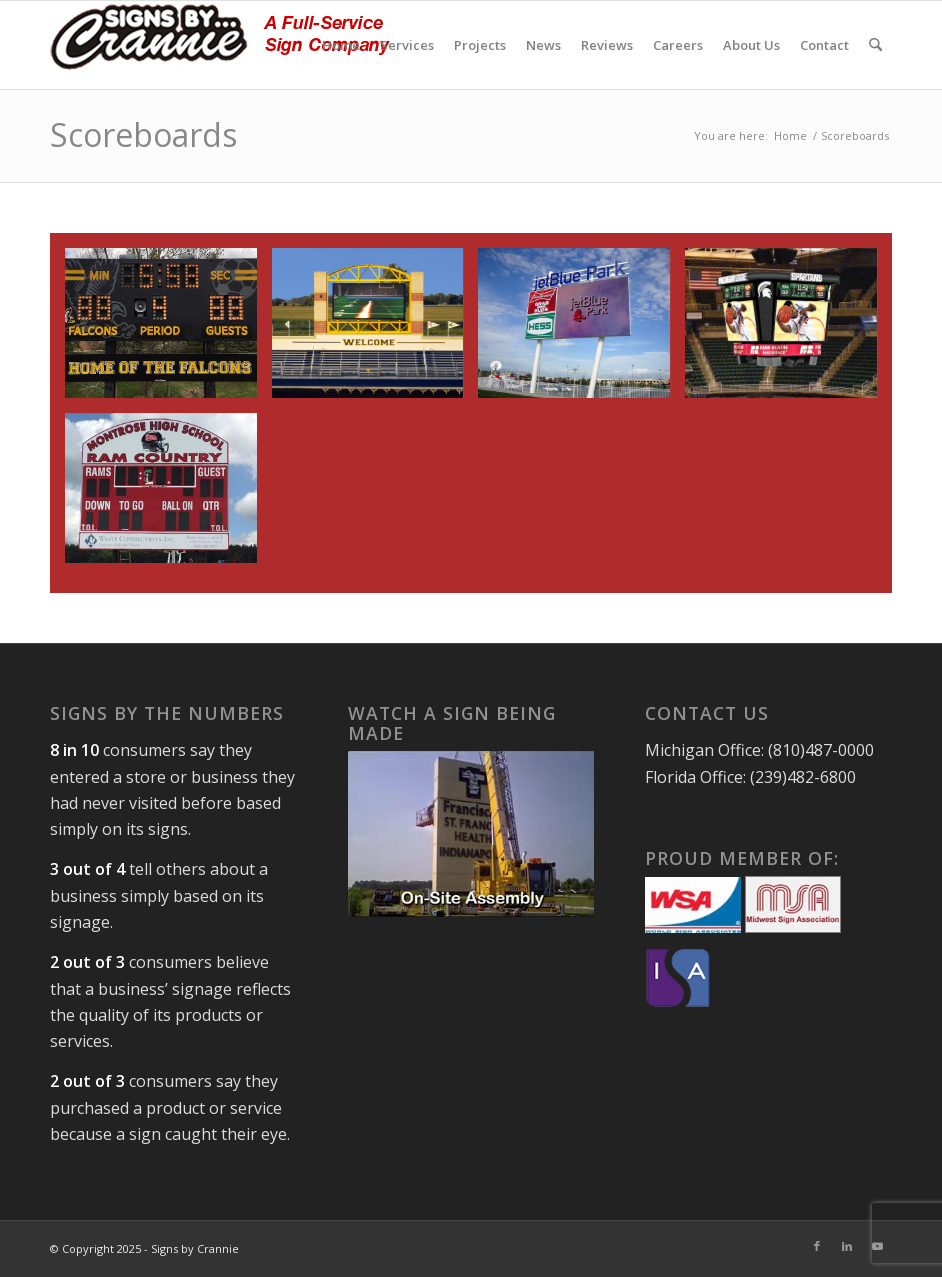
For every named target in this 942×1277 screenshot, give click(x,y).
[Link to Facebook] (817, 1246)
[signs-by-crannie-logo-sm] (220, 45)
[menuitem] (341, 45)
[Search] (875, 45)
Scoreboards (143, 134)
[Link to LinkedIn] (847, 1246)
